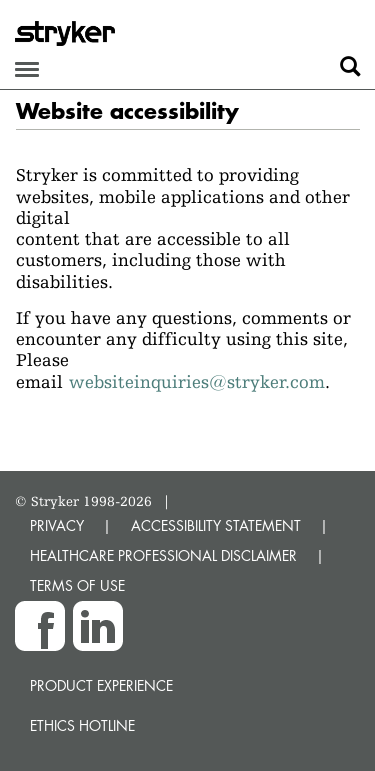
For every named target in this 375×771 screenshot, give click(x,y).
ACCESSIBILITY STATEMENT (216, 525)
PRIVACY (57, 525)
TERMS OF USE (77, 585)
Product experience (101, 685)
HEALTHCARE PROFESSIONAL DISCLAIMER (163, 555)
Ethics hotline (82, 725)
